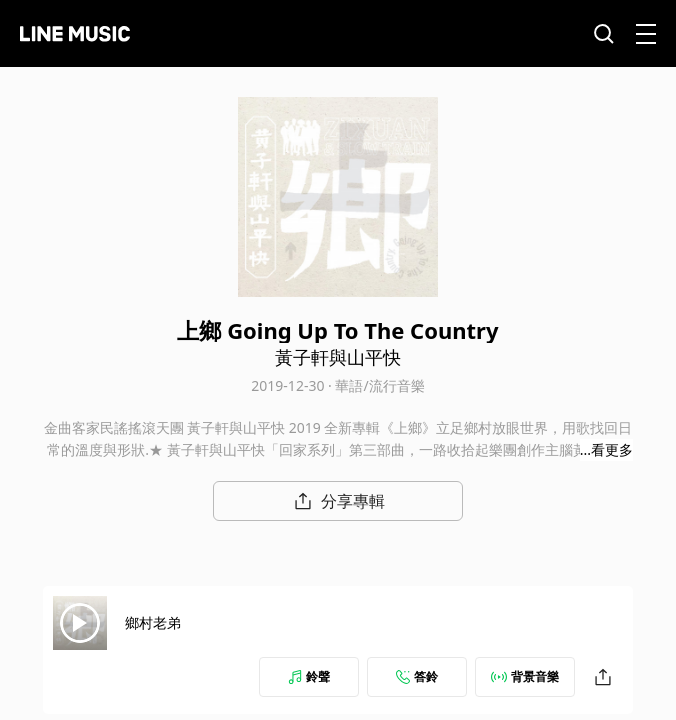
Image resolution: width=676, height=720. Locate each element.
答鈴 (417, 676)
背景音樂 (525, 676)
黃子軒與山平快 (338, 357)
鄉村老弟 (153, 622)
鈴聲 (309, 676)
